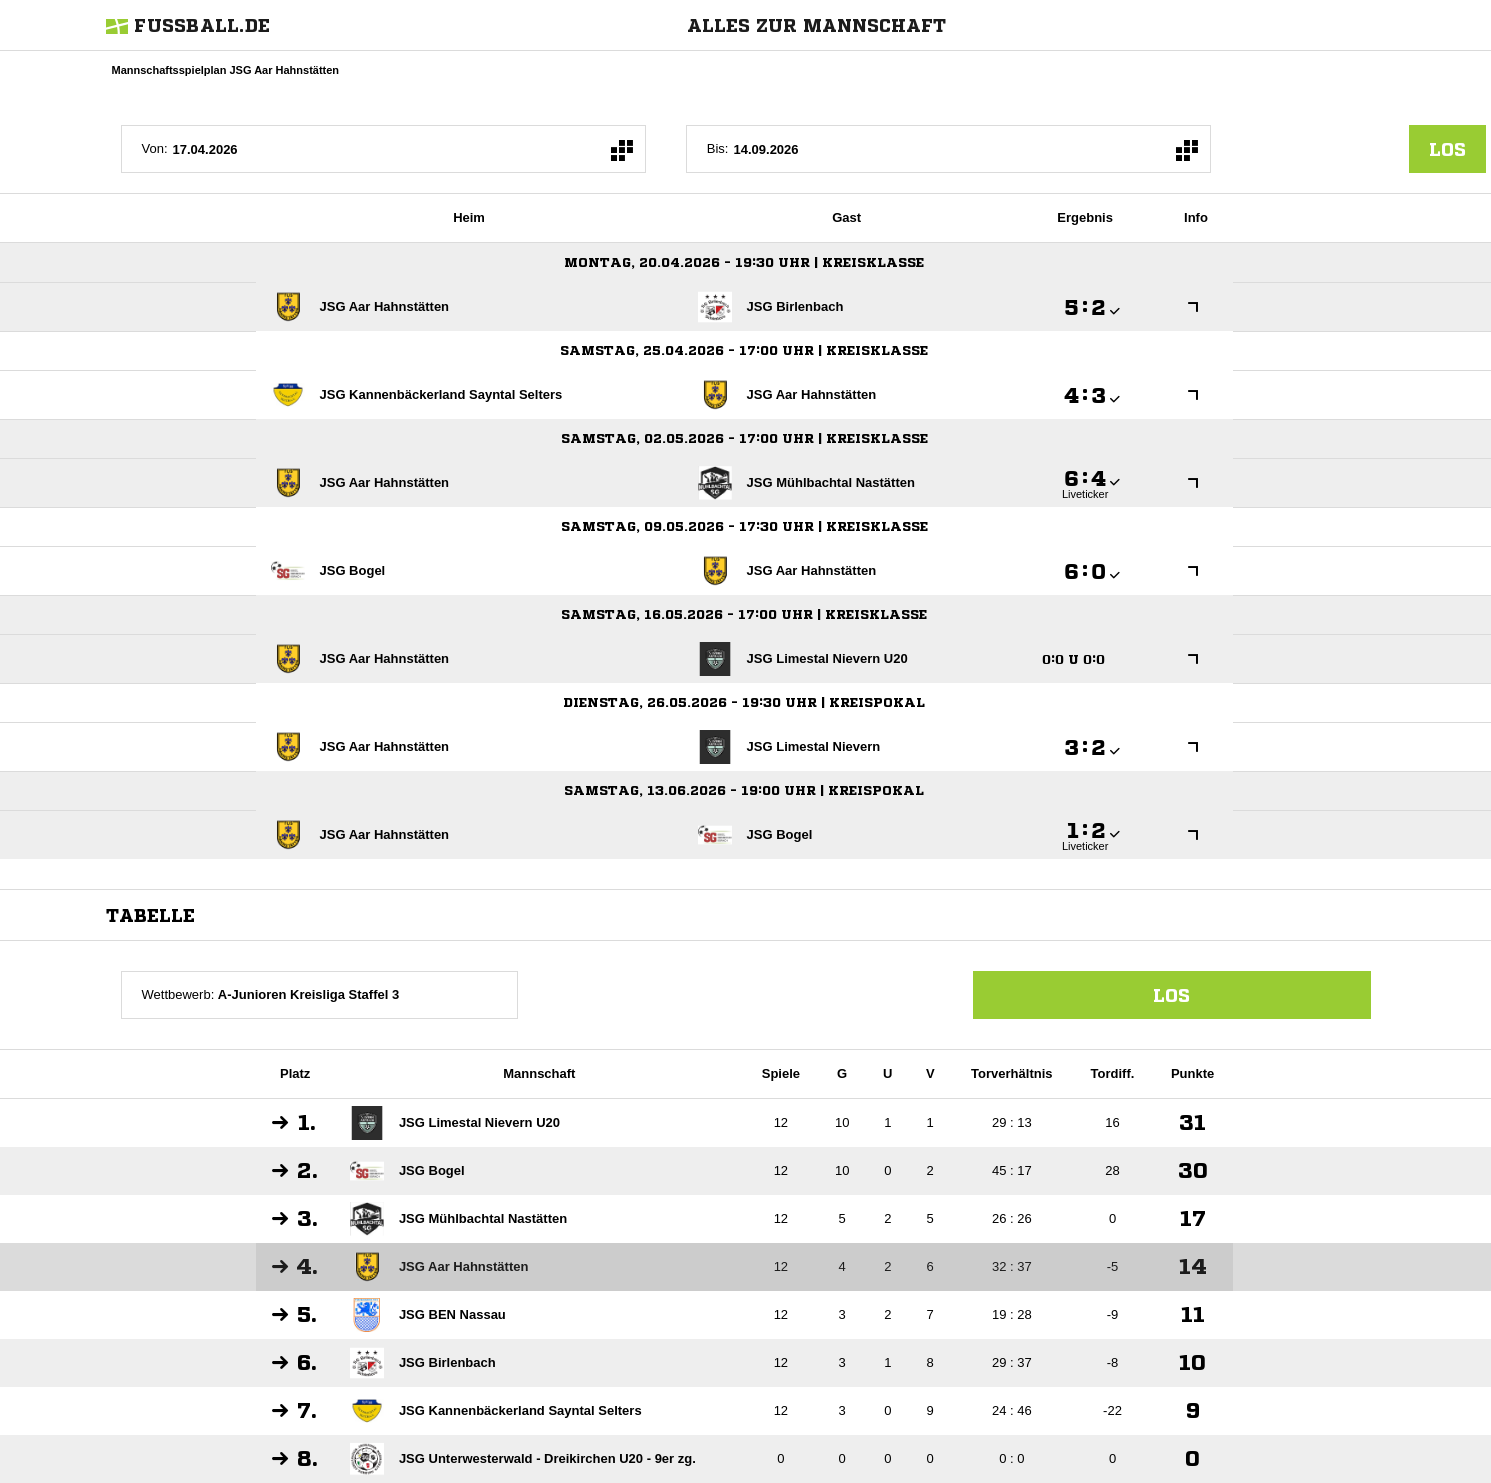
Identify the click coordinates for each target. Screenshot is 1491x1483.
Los (1171, 995)
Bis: (718, 148)
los (1447, 149)
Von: (155, 148)
